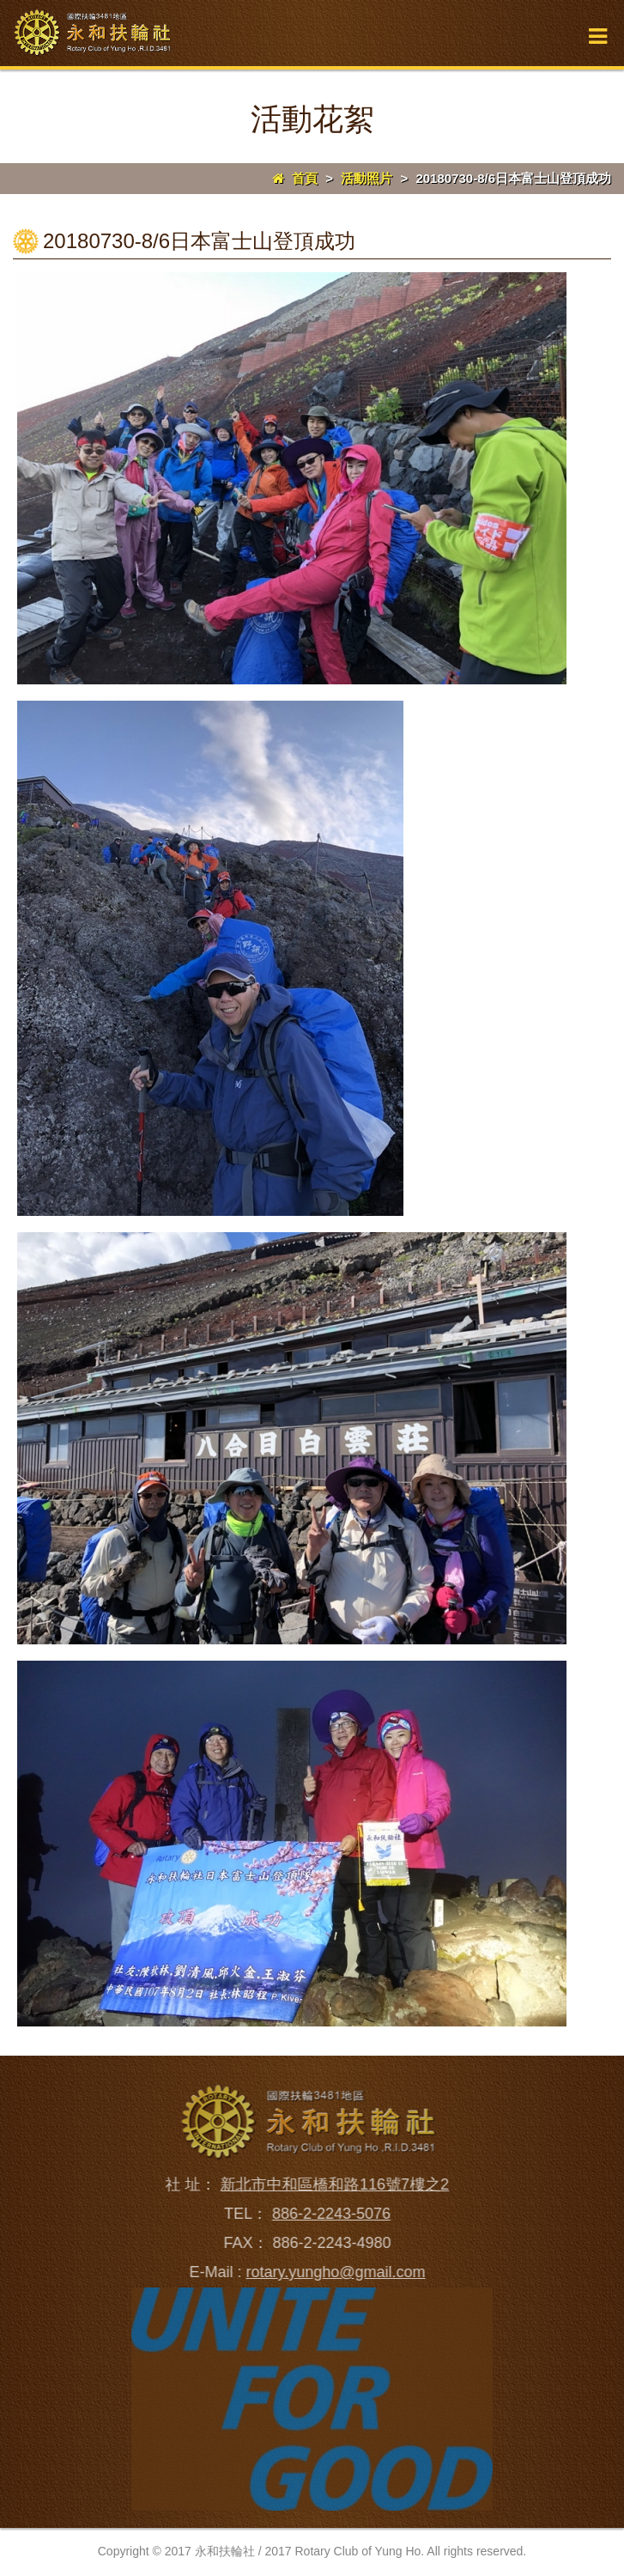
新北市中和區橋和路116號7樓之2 (329, 2184)
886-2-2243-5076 (326, 2213)
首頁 (295, 178)
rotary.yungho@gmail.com (331, 2272)
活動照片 (366, 178)
